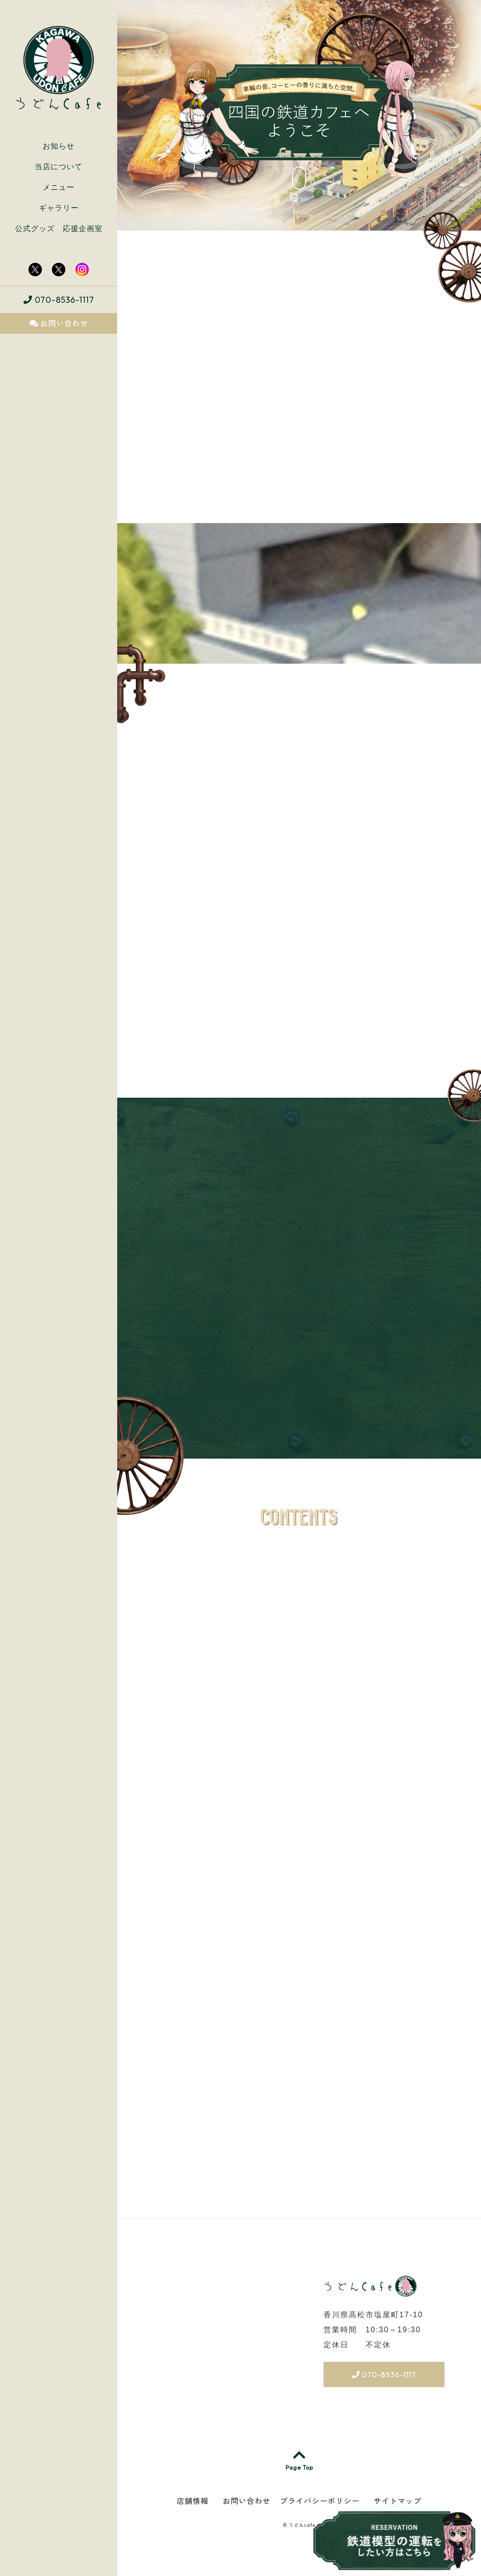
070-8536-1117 (58, 299)
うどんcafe (302, 2525)
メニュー (59, 187)
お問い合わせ (59, 323)
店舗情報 (193, 2501)
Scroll (299, 184)
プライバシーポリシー (320, 2501)
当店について (59, 167)
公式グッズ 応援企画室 (59, 228)
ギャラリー (59, 208)
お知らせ (59, 146)
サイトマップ (397, 2501)
